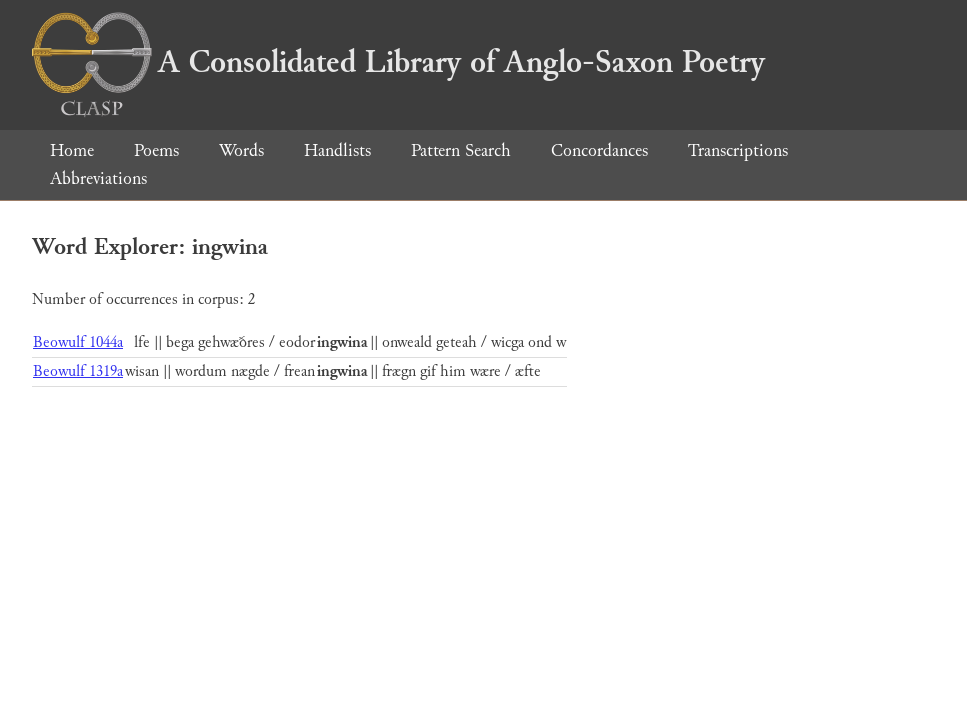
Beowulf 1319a (78, 371)
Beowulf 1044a (78, 342)
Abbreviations (98, 178)
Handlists (337, 150)
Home (72, 150)
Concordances (599, 150)
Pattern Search (461, 150)
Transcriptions (738, 150)
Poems (156, 150)
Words (241, 150)
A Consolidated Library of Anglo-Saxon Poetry (398, 62)
